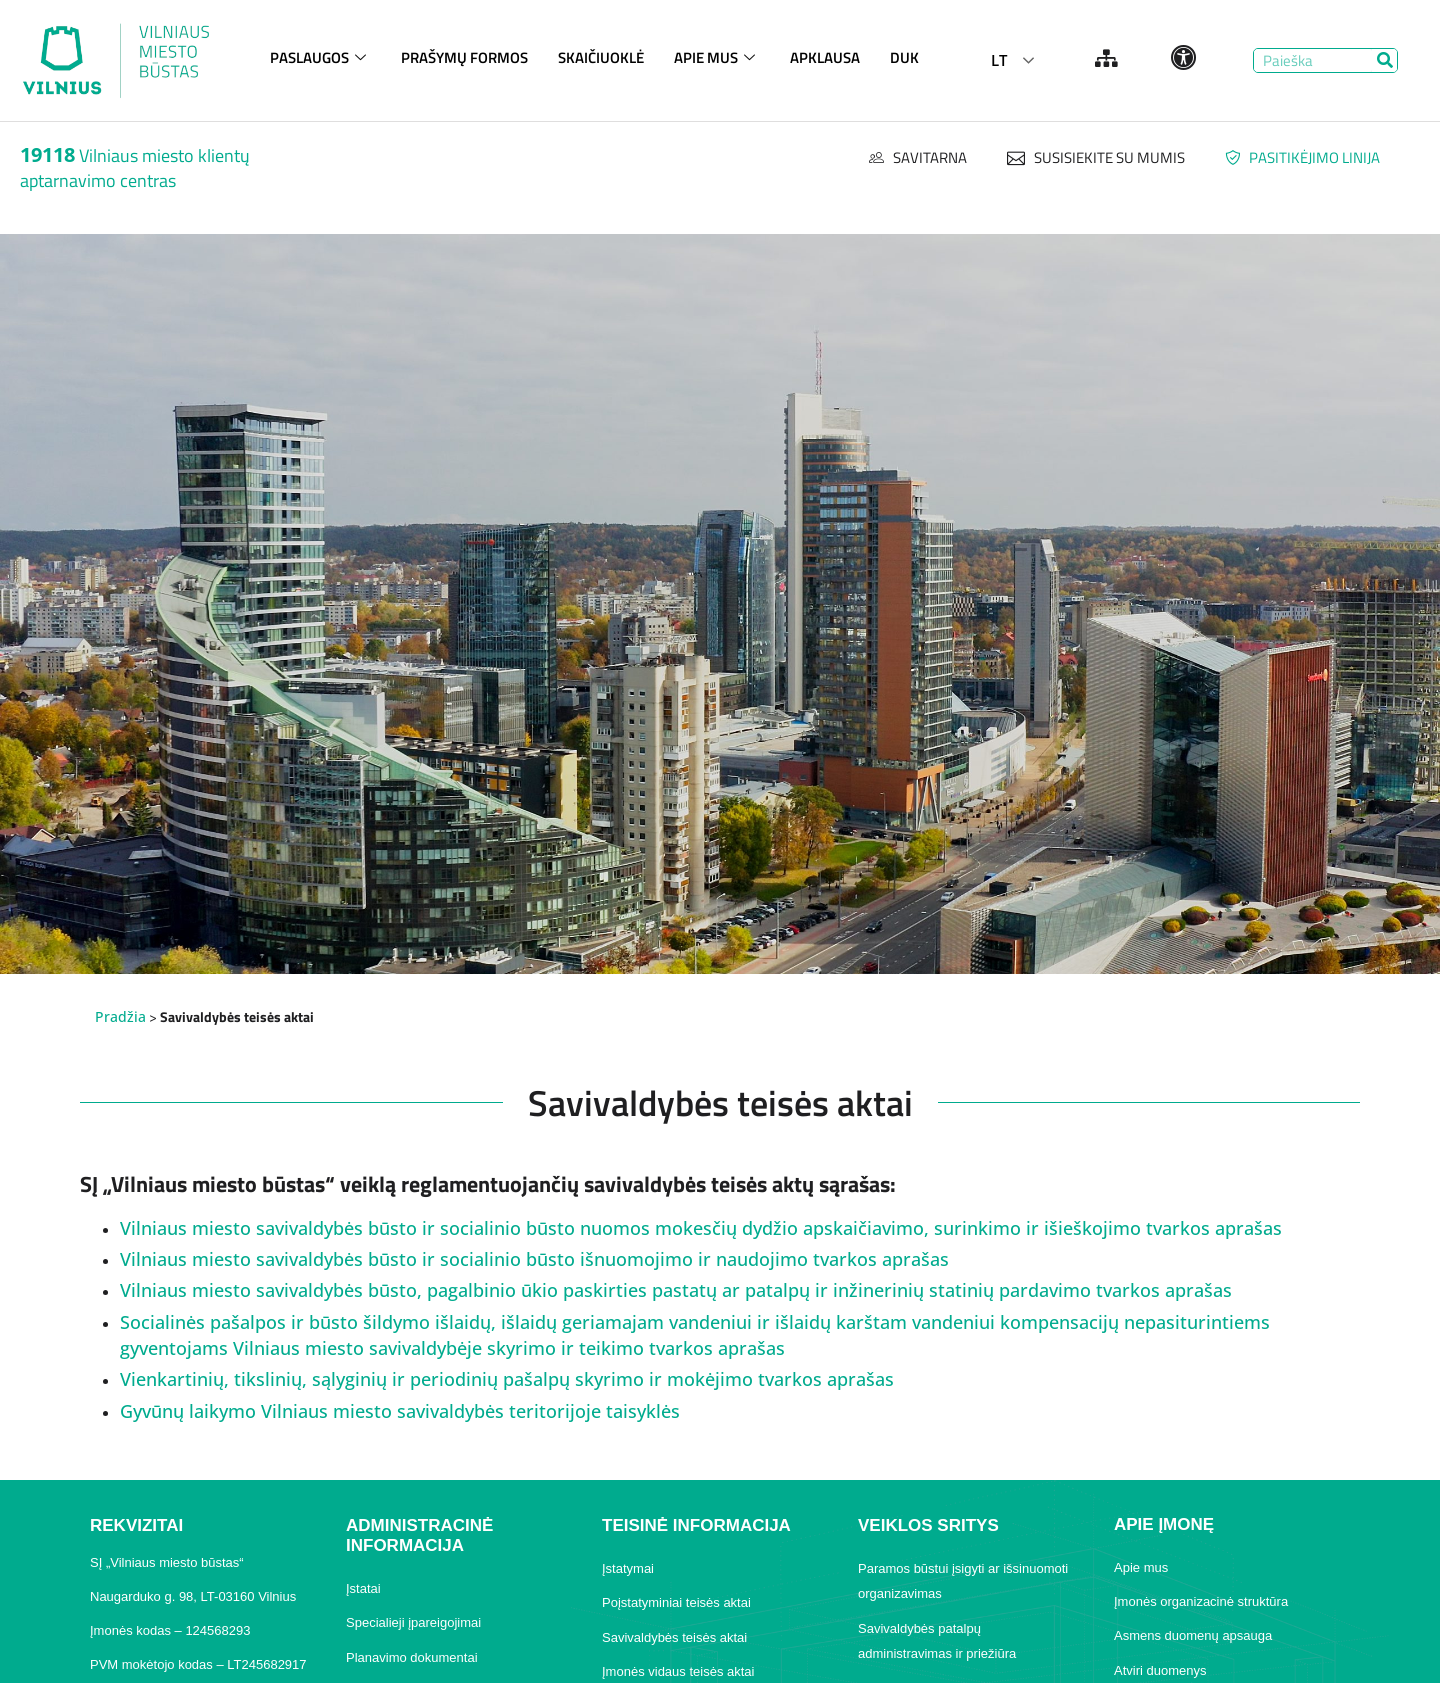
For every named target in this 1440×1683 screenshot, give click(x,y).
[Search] (1384, 60)
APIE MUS (717, 57)
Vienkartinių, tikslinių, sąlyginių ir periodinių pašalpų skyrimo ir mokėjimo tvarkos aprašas (507, 1379)
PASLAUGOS (320, 57)
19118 (47, 154)
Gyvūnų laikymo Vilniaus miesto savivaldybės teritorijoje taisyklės (400, 1411)
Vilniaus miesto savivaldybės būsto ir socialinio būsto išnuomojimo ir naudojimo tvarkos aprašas (534, 1259)
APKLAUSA (825, 57)
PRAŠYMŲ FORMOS (464, 57)
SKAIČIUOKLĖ (601, 57)
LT (999, 60)
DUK (904, 57)
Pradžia (120, 1016)
